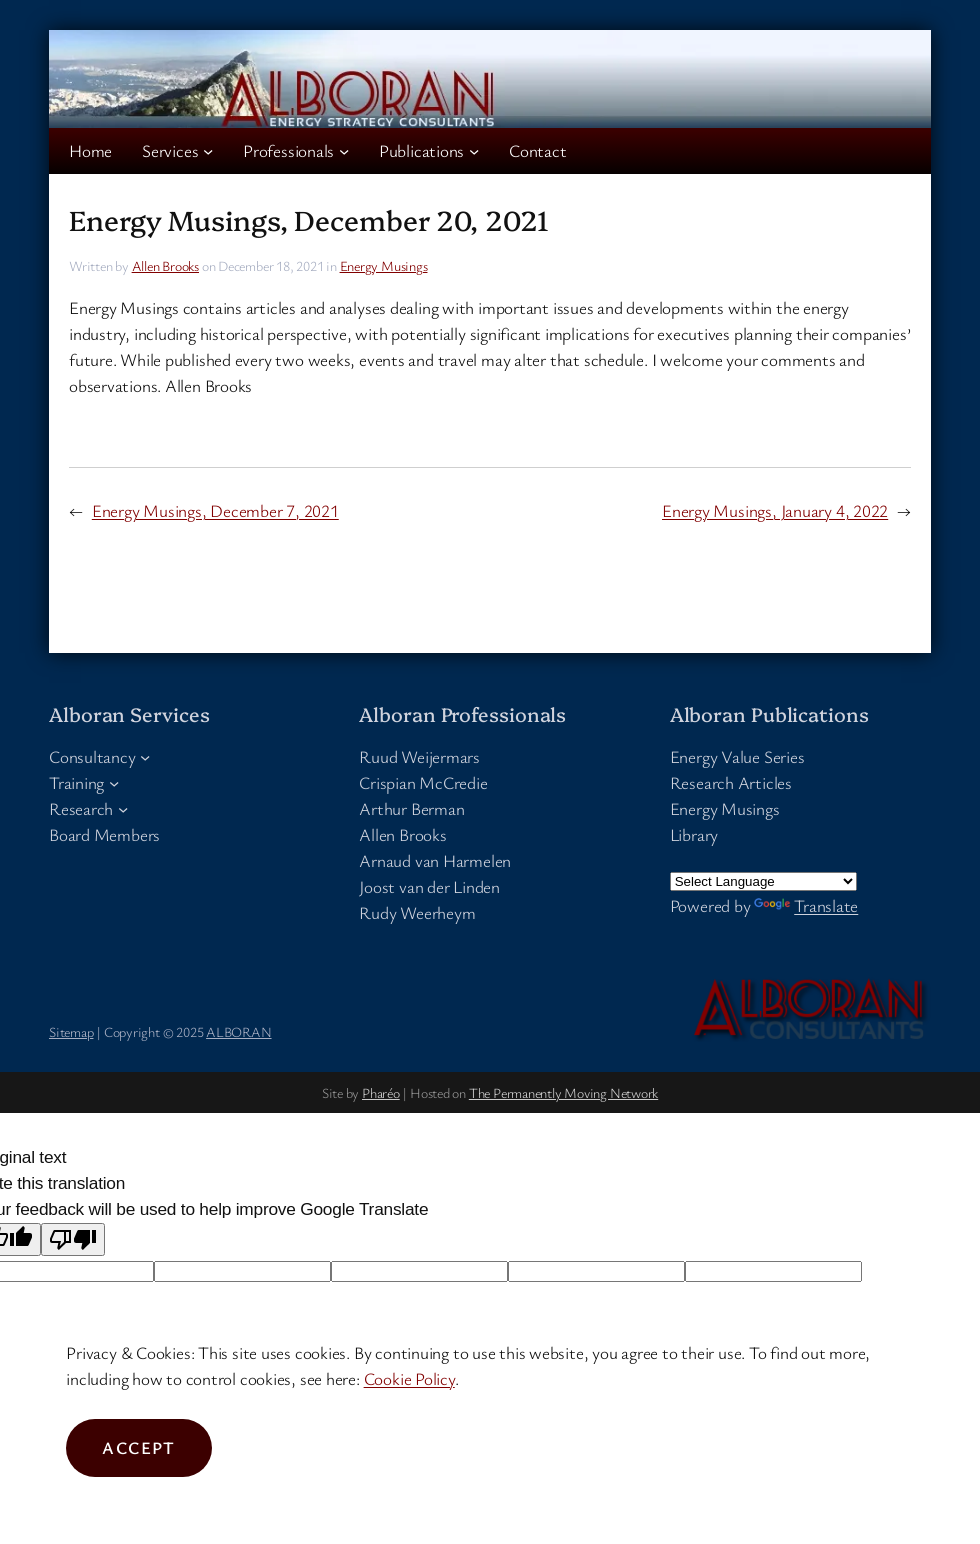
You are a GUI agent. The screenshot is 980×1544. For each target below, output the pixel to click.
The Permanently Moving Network (563, 1092)
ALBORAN (238, 1031)
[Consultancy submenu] (145, 757)
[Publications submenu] (474, 151)
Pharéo (381, 1092)
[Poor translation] (73, 1239)
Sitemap (71, 1031)
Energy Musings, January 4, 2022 (775, 510)
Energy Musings (384, 265)
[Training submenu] (114, 783)
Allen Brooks (165, 265)
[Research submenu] (123, 809)
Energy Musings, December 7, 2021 (215, 510)
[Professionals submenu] (344, 151)
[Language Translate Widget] (763, 881)
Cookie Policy (409, 1378)
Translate (806, 905)
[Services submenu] (208, 151)
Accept (139, 1447)
